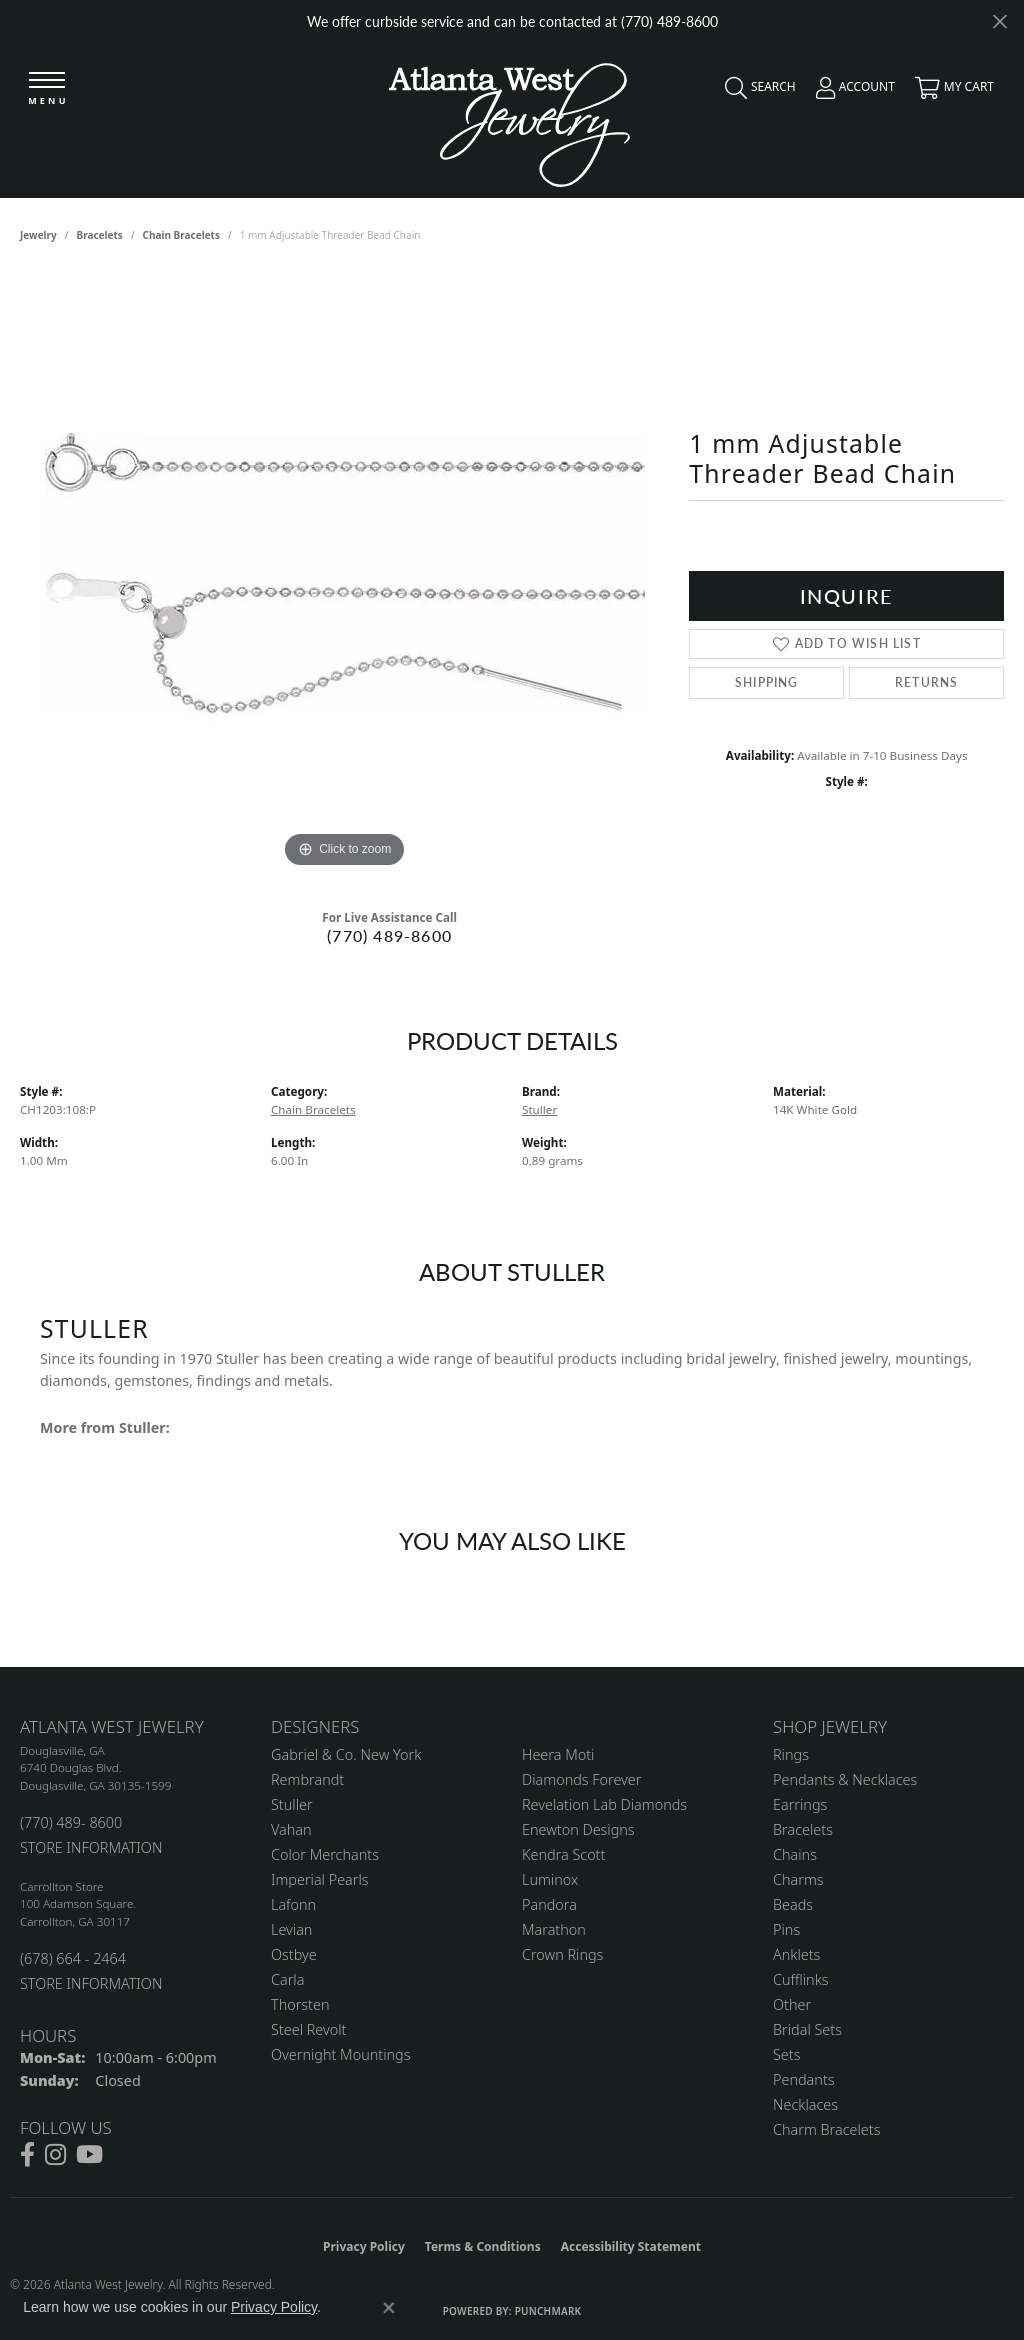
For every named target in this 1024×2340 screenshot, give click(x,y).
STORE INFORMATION (91, 1847)
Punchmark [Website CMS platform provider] (548, 2311)
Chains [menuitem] (795, 1854)
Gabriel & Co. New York (346, 1754)
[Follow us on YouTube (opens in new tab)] (89, 2155)
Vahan (291, 1829)
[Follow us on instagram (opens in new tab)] (55, 2155)
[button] (755, 92)
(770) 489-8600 (389, 935)
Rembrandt (307, 1779)
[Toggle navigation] (47, 89)
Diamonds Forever (581, 1779)
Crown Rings (562, 1954)
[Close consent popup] (389, 2308)
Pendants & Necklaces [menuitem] (845, 1779)
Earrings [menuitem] (800, 1804)
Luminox (550, 1879)
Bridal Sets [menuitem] (807, 2029)
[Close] (999, 21)
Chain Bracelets (181, 235)
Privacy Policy (364, 2246)
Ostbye (294, 1954)
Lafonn (293, 1904)
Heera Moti (558, 1754)
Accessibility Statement (631, 2246)
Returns (926, 682)
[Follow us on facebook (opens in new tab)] (27, 2155)
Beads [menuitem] (793, 1904)
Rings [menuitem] (791, 1754)
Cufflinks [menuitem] (801, 1979)
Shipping (767, 682)
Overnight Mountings (340, 2054)
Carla (287, 1979)
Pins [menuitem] (786, 1929)
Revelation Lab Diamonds (604, 1804)
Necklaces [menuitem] (805, 2104)
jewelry (38, 235)
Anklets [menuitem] (796, 1954)
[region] (345, 573)
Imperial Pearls (320, 1879)
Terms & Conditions (483, 2246)
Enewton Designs (578, 1829)
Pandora (549, 1904)
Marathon (554, 1929)
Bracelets (100, 235)
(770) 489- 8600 (71, 1822)
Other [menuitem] (792, 2004)
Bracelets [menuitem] (803, 1829)
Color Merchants (325, 1854)
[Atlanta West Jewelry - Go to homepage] (509, 119)
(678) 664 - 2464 (73, 1958)
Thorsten (300, 2004)
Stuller (539, 1109)
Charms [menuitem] (798, 1879)
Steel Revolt (308, 2029)
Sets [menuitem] (786, 2054)
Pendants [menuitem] (804, 2079)
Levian (291, 1929)
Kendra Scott (563, 1854)
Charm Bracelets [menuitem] (826, 2129)
